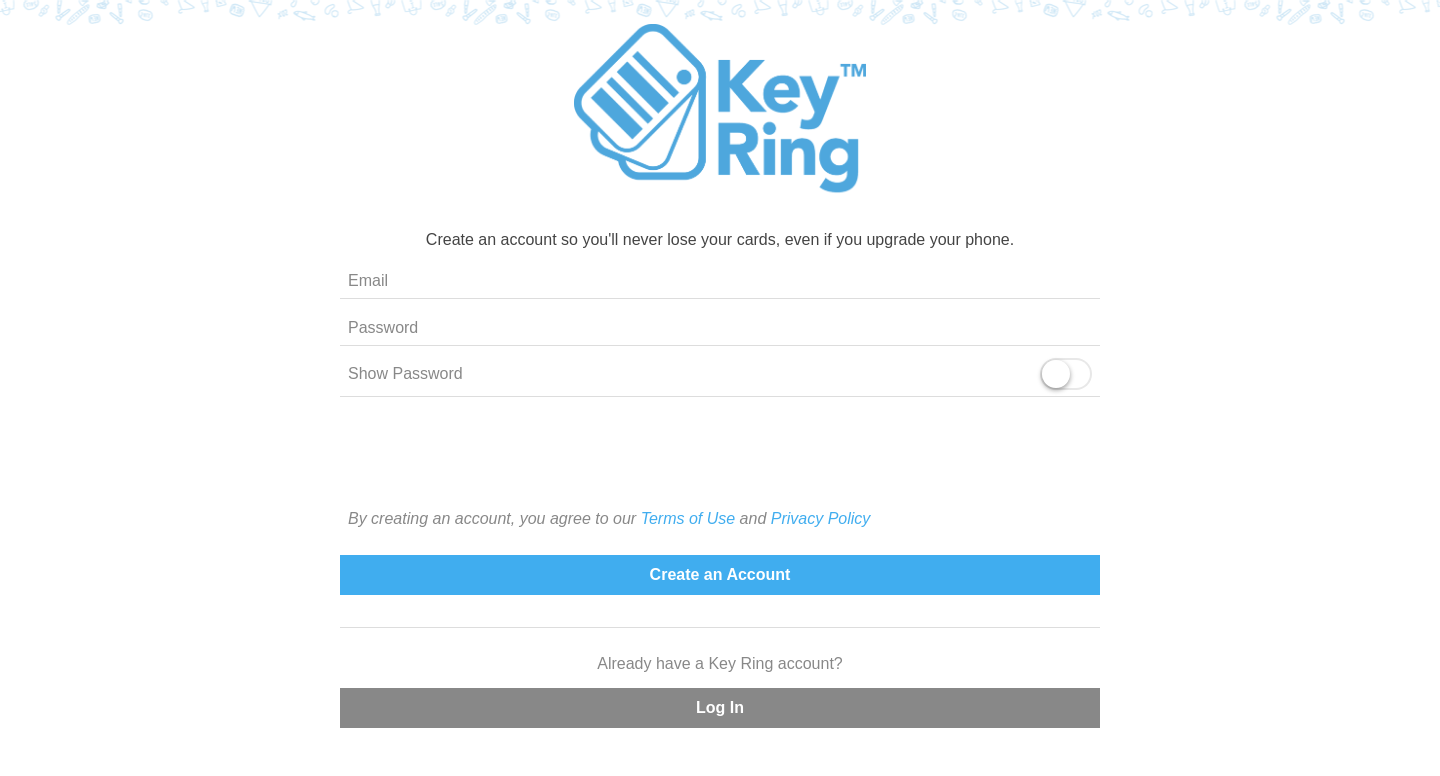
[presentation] (720, 468)
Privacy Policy (821, 518)
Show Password (405, 373)
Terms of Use (688, 518)
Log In (720, 707)
